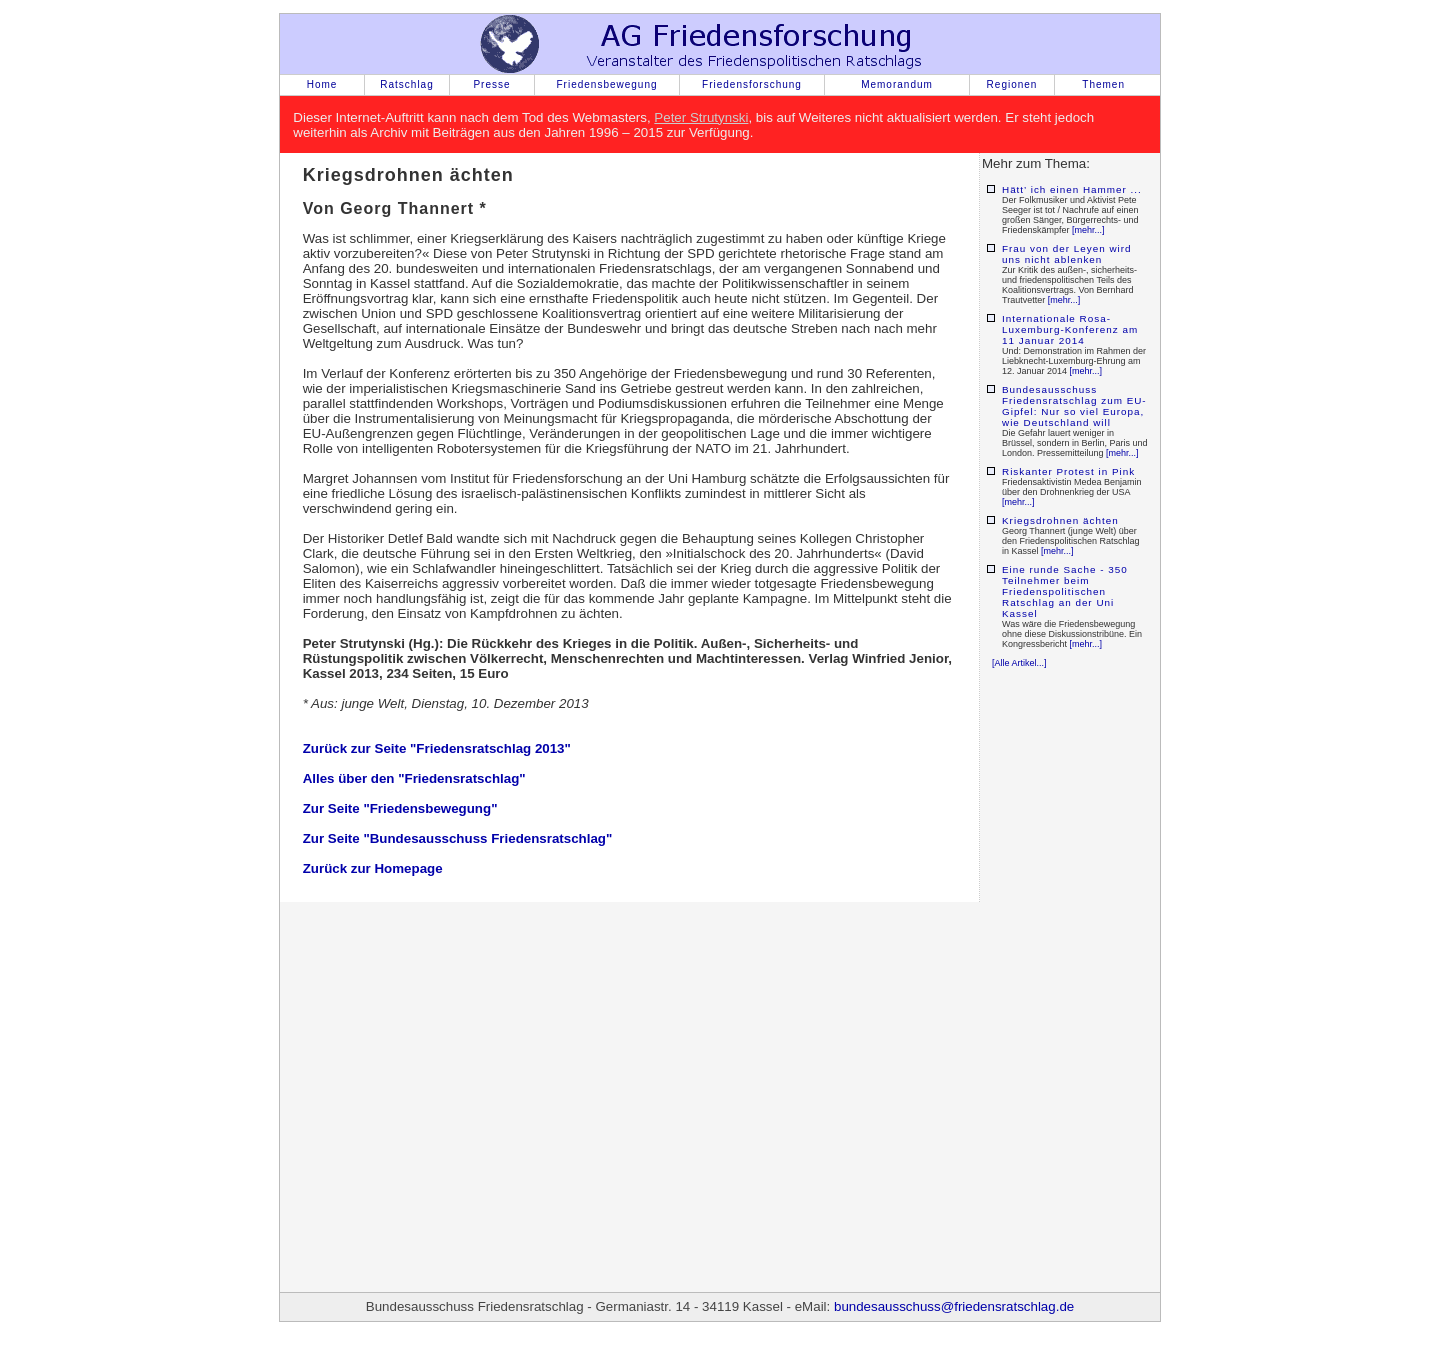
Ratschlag (406, 84)
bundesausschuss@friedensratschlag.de (954, 1306)
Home (322, 84)
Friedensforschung (752, 84)
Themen (1103, 84)
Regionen (1012, 84)
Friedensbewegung (606, 84)
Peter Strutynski (701, 117)
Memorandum (897, 84)
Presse (491, 84)
